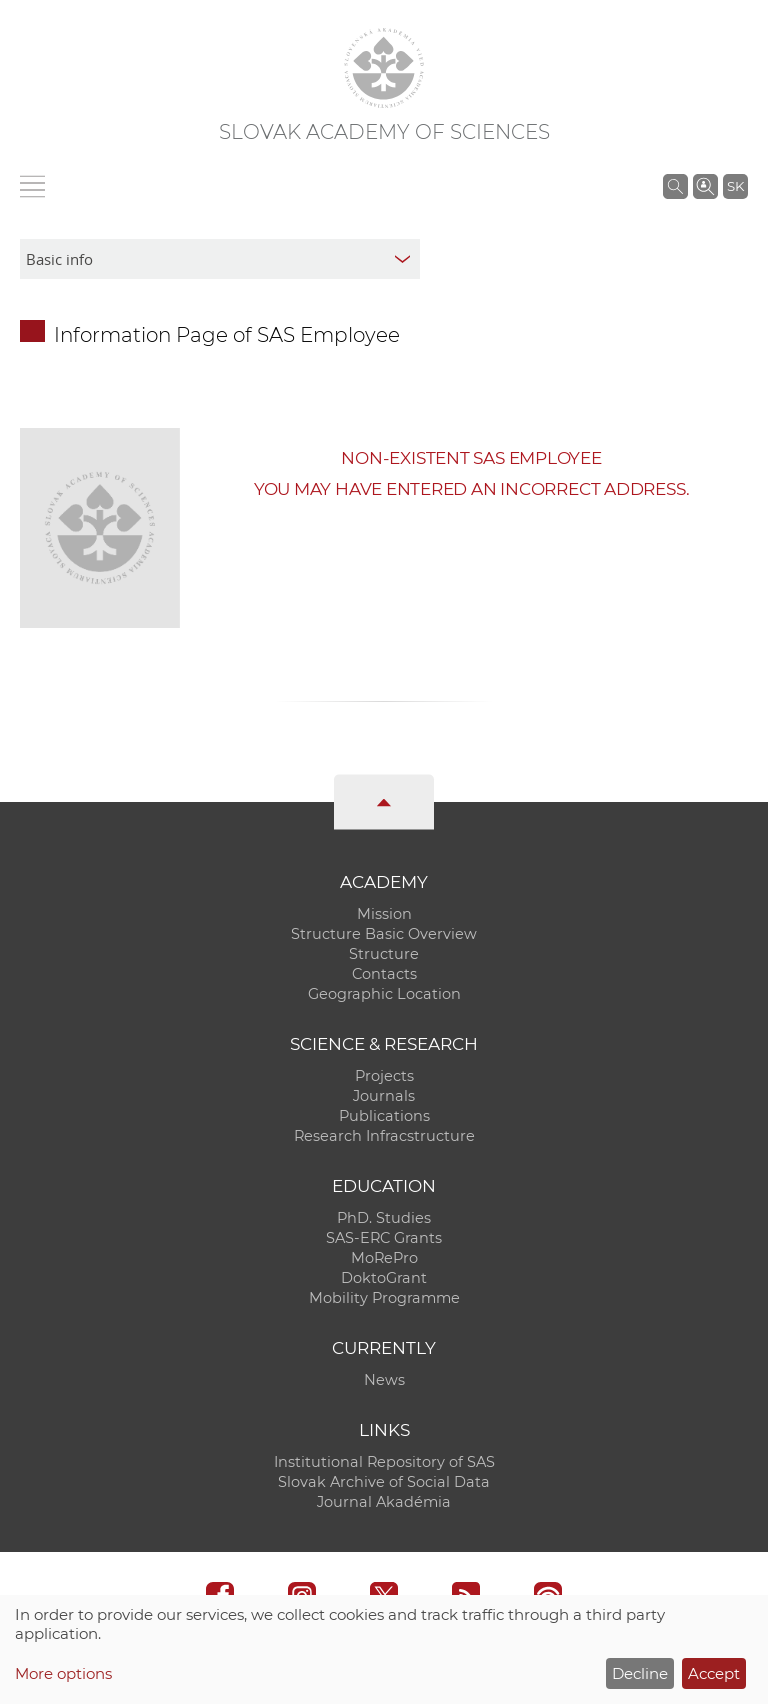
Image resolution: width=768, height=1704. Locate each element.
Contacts (384, 974)
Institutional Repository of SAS (384, 1462)
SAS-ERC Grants (384, 1238)
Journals (384, 1096)
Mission (384, 914)
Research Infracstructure (384, 1136)
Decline (640, 1673)
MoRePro (384, 1258)
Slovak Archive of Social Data (384, 1482)
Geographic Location (384, 994)
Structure (384, 954)
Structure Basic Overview (384, 934)
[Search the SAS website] (675, 186)
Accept (714, 1673)
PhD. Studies (384, 1218)
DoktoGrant (384, 1278)
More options (63, 1673)
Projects (384, 1076)
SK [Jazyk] (735, 186)
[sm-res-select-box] (220, 259)
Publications (384, 1116)
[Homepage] (384, 68)
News (384, 1380)
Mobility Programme (384, 1298)
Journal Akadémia (384, 1502)
